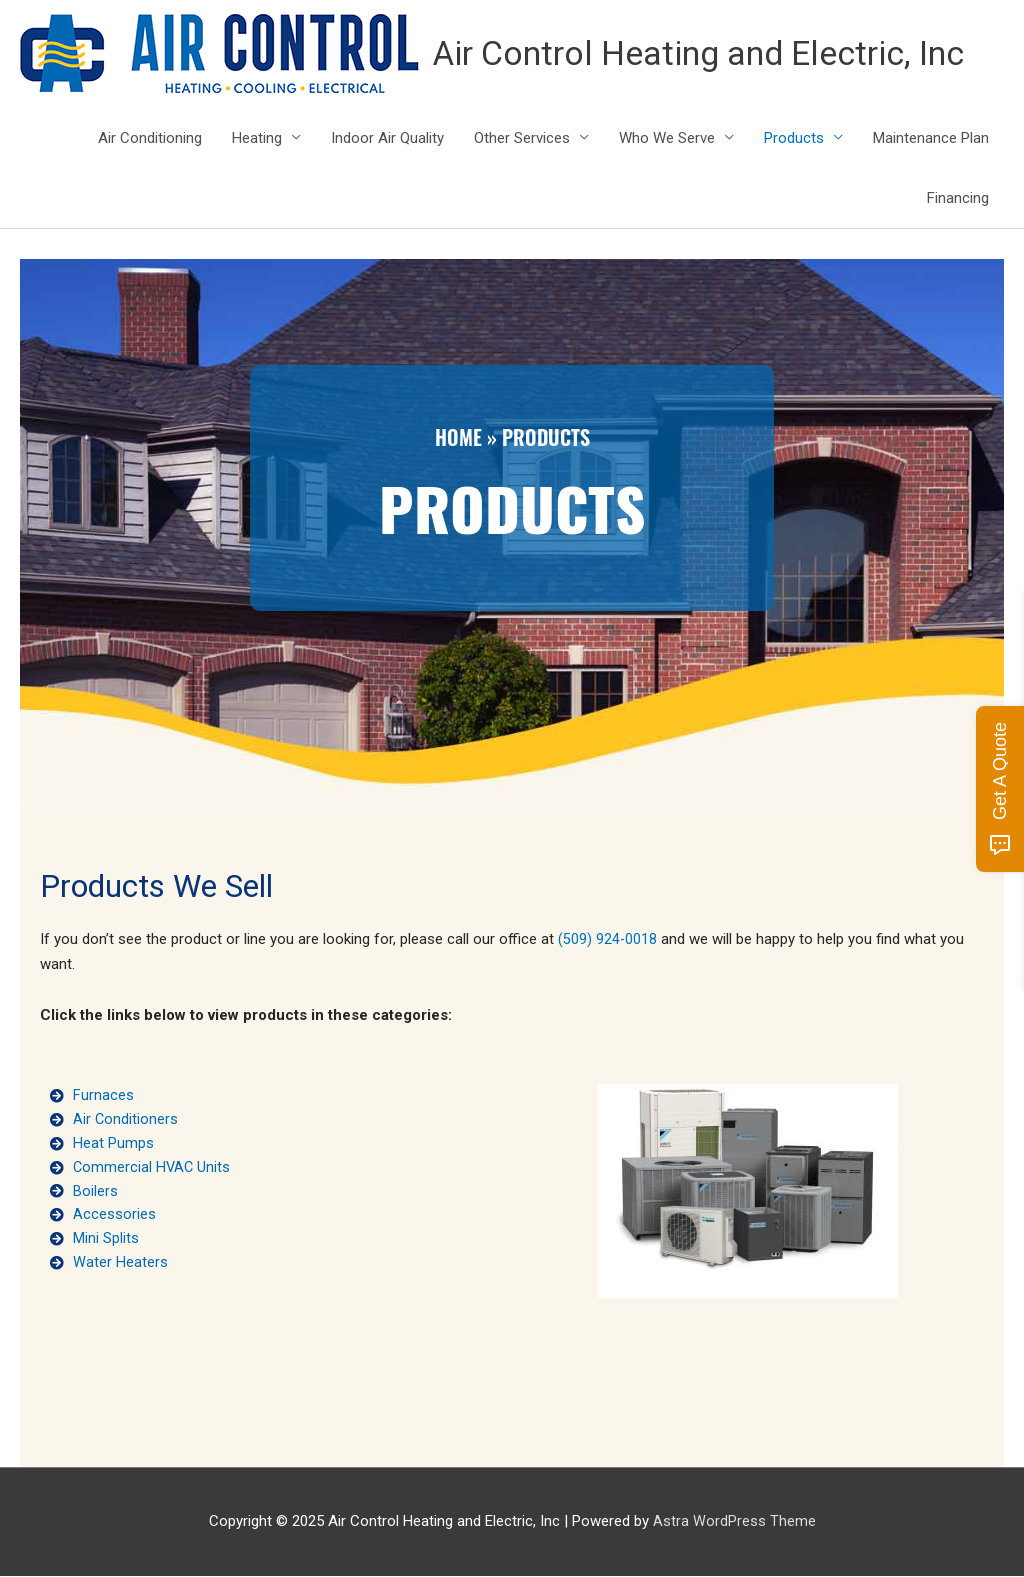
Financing (958, 199)
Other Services (522, 139)
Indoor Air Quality (387, 139)
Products (794, 139)
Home (458, 439)
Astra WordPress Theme (734, 1522)
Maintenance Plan (931, 139)
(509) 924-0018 (608, 941)
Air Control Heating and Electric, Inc (715, 54)
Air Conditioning (150, 139)
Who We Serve (667, 139)
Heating (257, 139)
